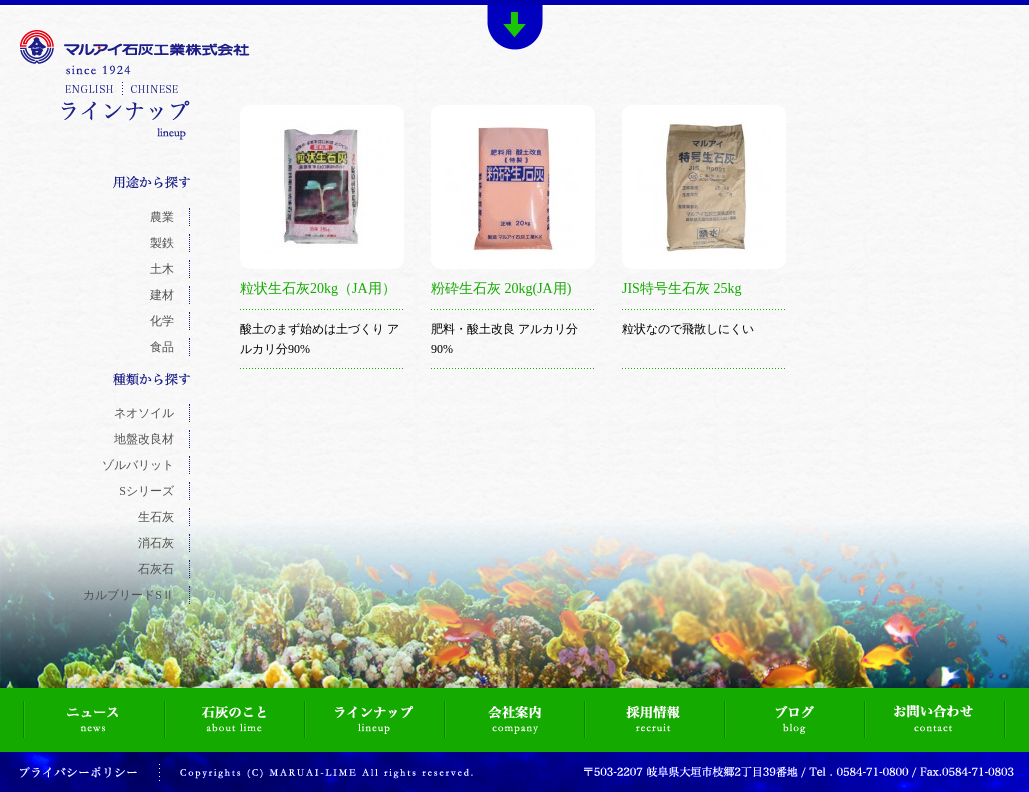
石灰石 (156, 569)
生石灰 (156, 517)
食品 (162, 347)
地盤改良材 (144, 439)
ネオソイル (144, 413)
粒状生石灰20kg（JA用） (318, 288)
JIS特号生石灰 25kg (681, 288)
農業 (162, 217)
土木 (162, 269)
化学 (162, 321)
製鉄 (162, 243)
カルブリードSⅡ (128, 595)
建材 (162, 295)
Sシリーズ (146, 491)
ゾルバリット (138, 465)
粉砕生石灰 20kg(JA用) (501, 288)
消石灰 (156, 543)
